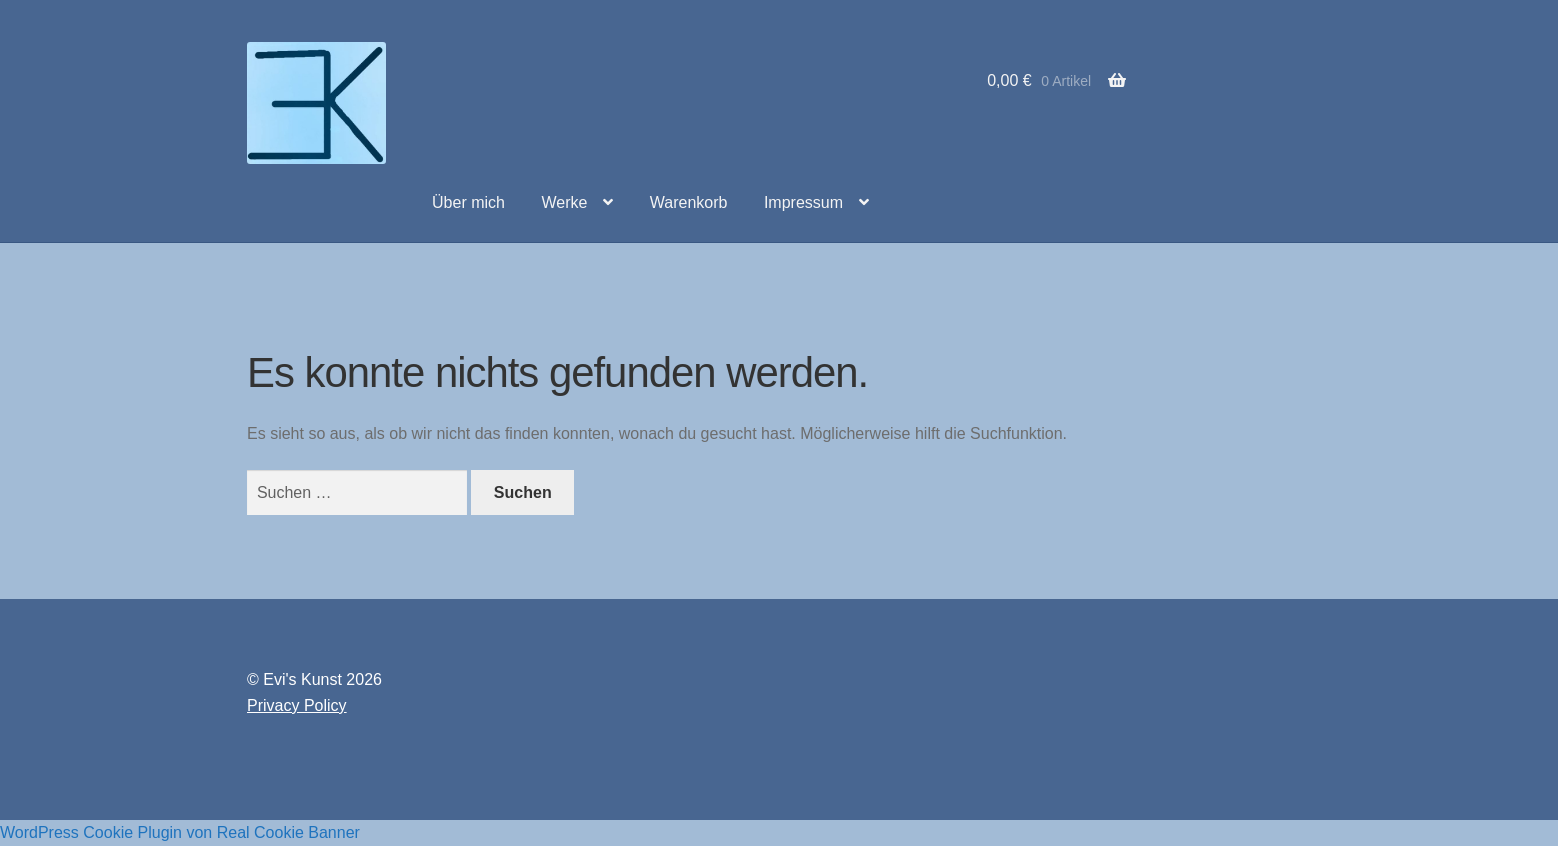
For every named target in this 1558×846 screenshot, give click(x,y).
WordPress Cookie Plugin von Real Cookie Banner (180, 832)
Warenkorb (689, 202)
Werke (564, 202)
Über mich (468, 202)
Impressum (803, 202)
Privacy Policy (297, 705)
